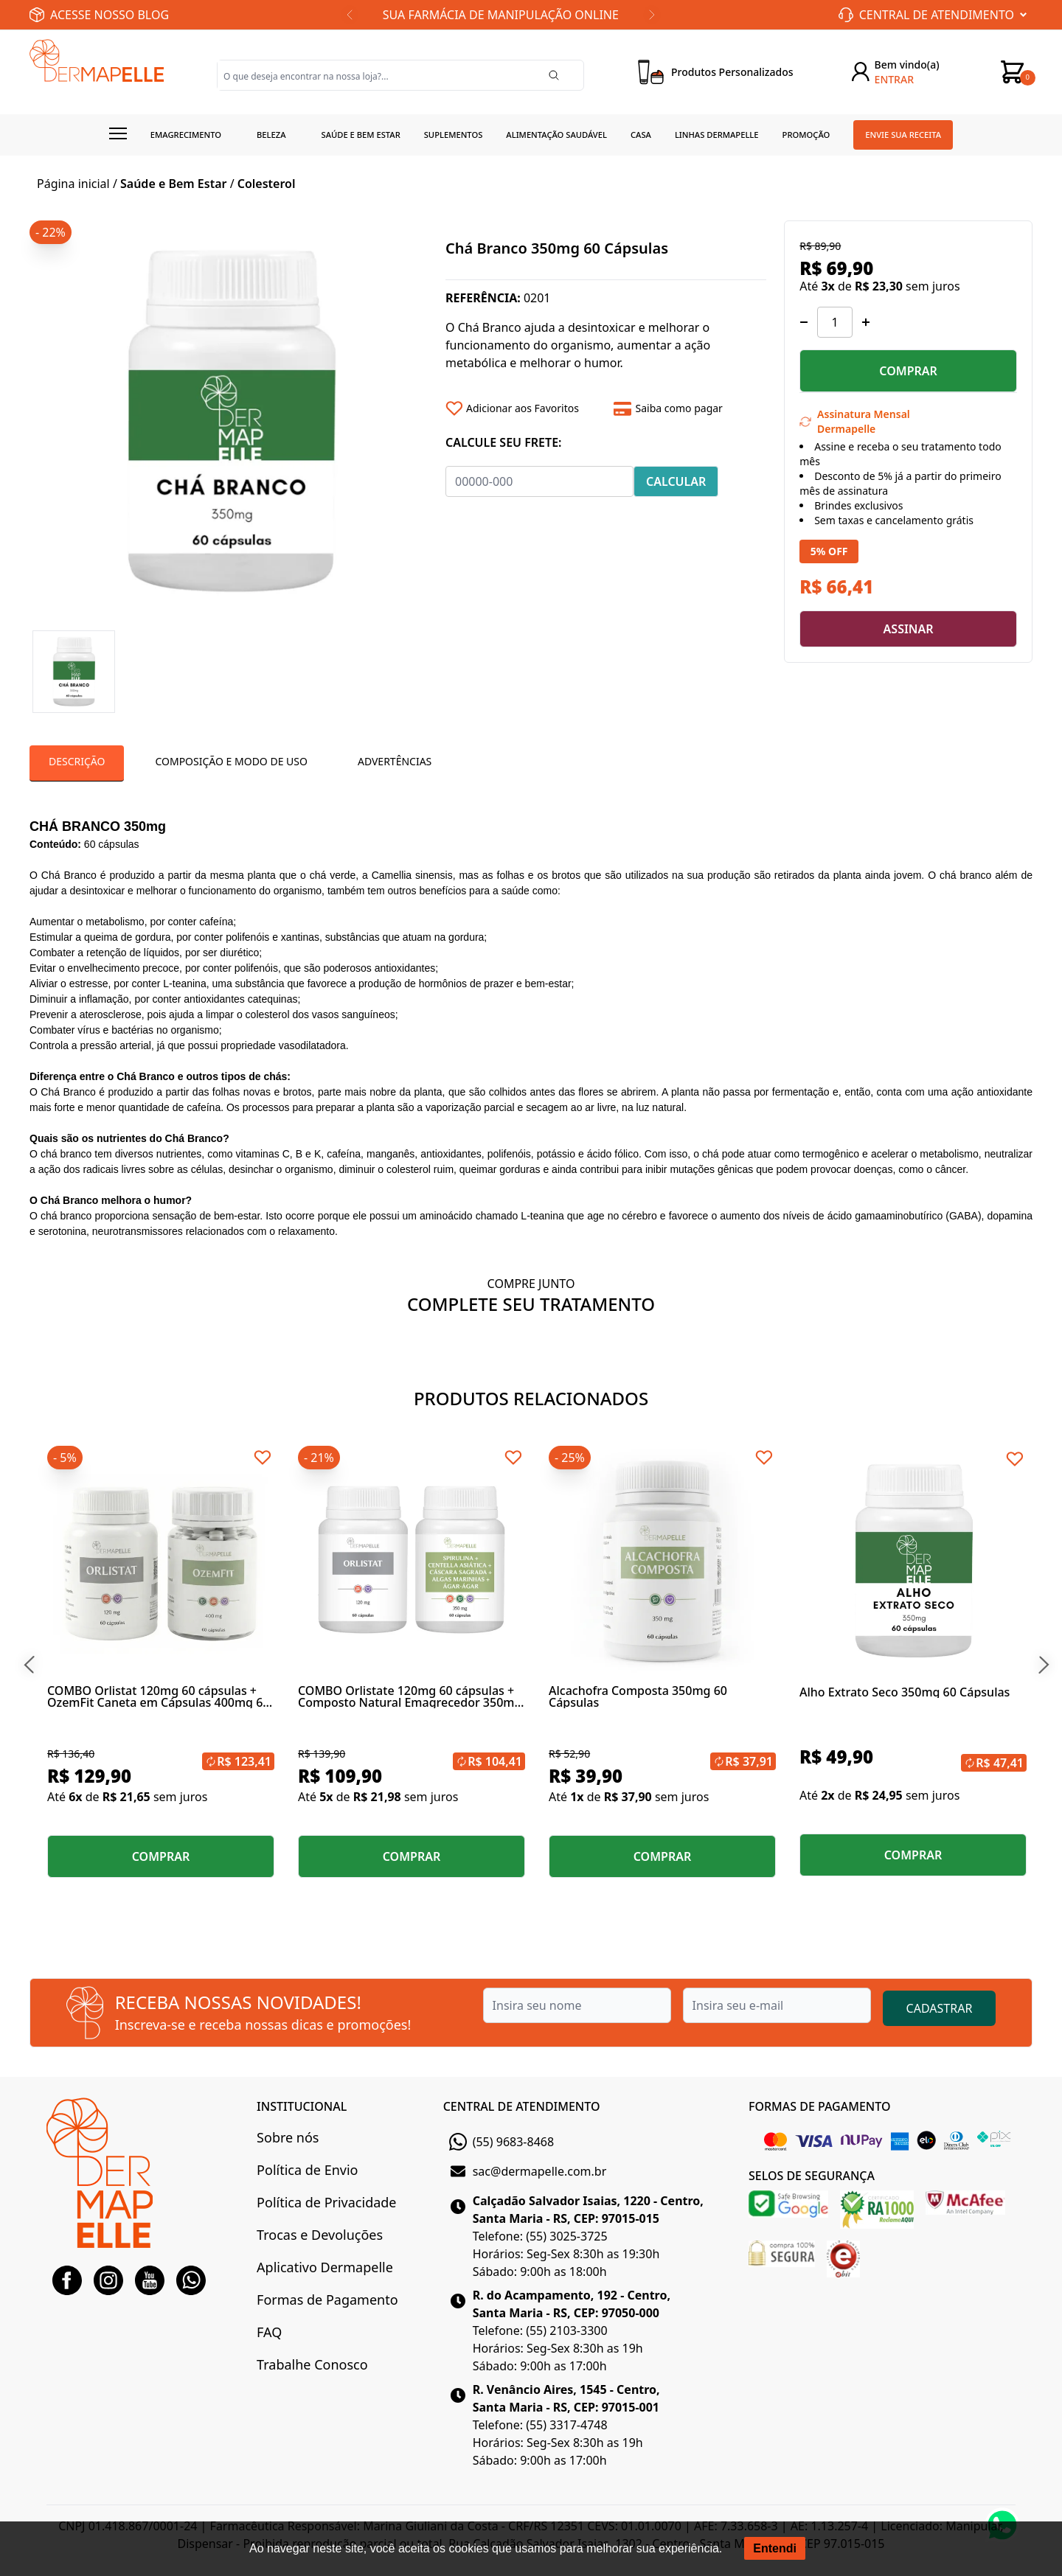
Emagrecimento (185, 134)
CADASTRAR (939, 2008)
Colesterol (266, 183)
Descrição (77, 761)
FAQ (269, 2332)
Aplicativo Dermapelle (325, 2267)
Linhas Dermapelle (717, 134)
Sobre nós (288, 2137)
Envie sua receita (903, 134)
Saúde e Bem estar (361, 134)
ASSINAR (909, 629)
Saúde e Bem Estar (173, 183)
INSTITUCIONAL (302, 2106)
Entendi (774, 2548)
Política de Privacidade (326, 2202)
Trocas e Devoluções (320, 2234)
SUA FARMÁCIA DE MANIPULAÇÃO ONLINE (501, 15)
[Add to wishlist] (524, 408)
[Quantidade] (835, 322)
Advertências (394, 761)
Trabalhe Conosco (312, 2364)
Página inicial (73, 183)
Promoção (806, 134)
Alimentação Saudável (556, 134)
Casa (641, 134)
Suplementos (453, 134)
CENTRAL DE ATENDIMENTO (521, 2106)
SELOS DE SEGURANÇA (812, 2176)
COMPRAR (908, 371)
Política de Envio (307, 2170)
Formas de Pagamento (327, 2299)
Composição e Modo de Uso (231, 761)
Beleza (271, 134)
